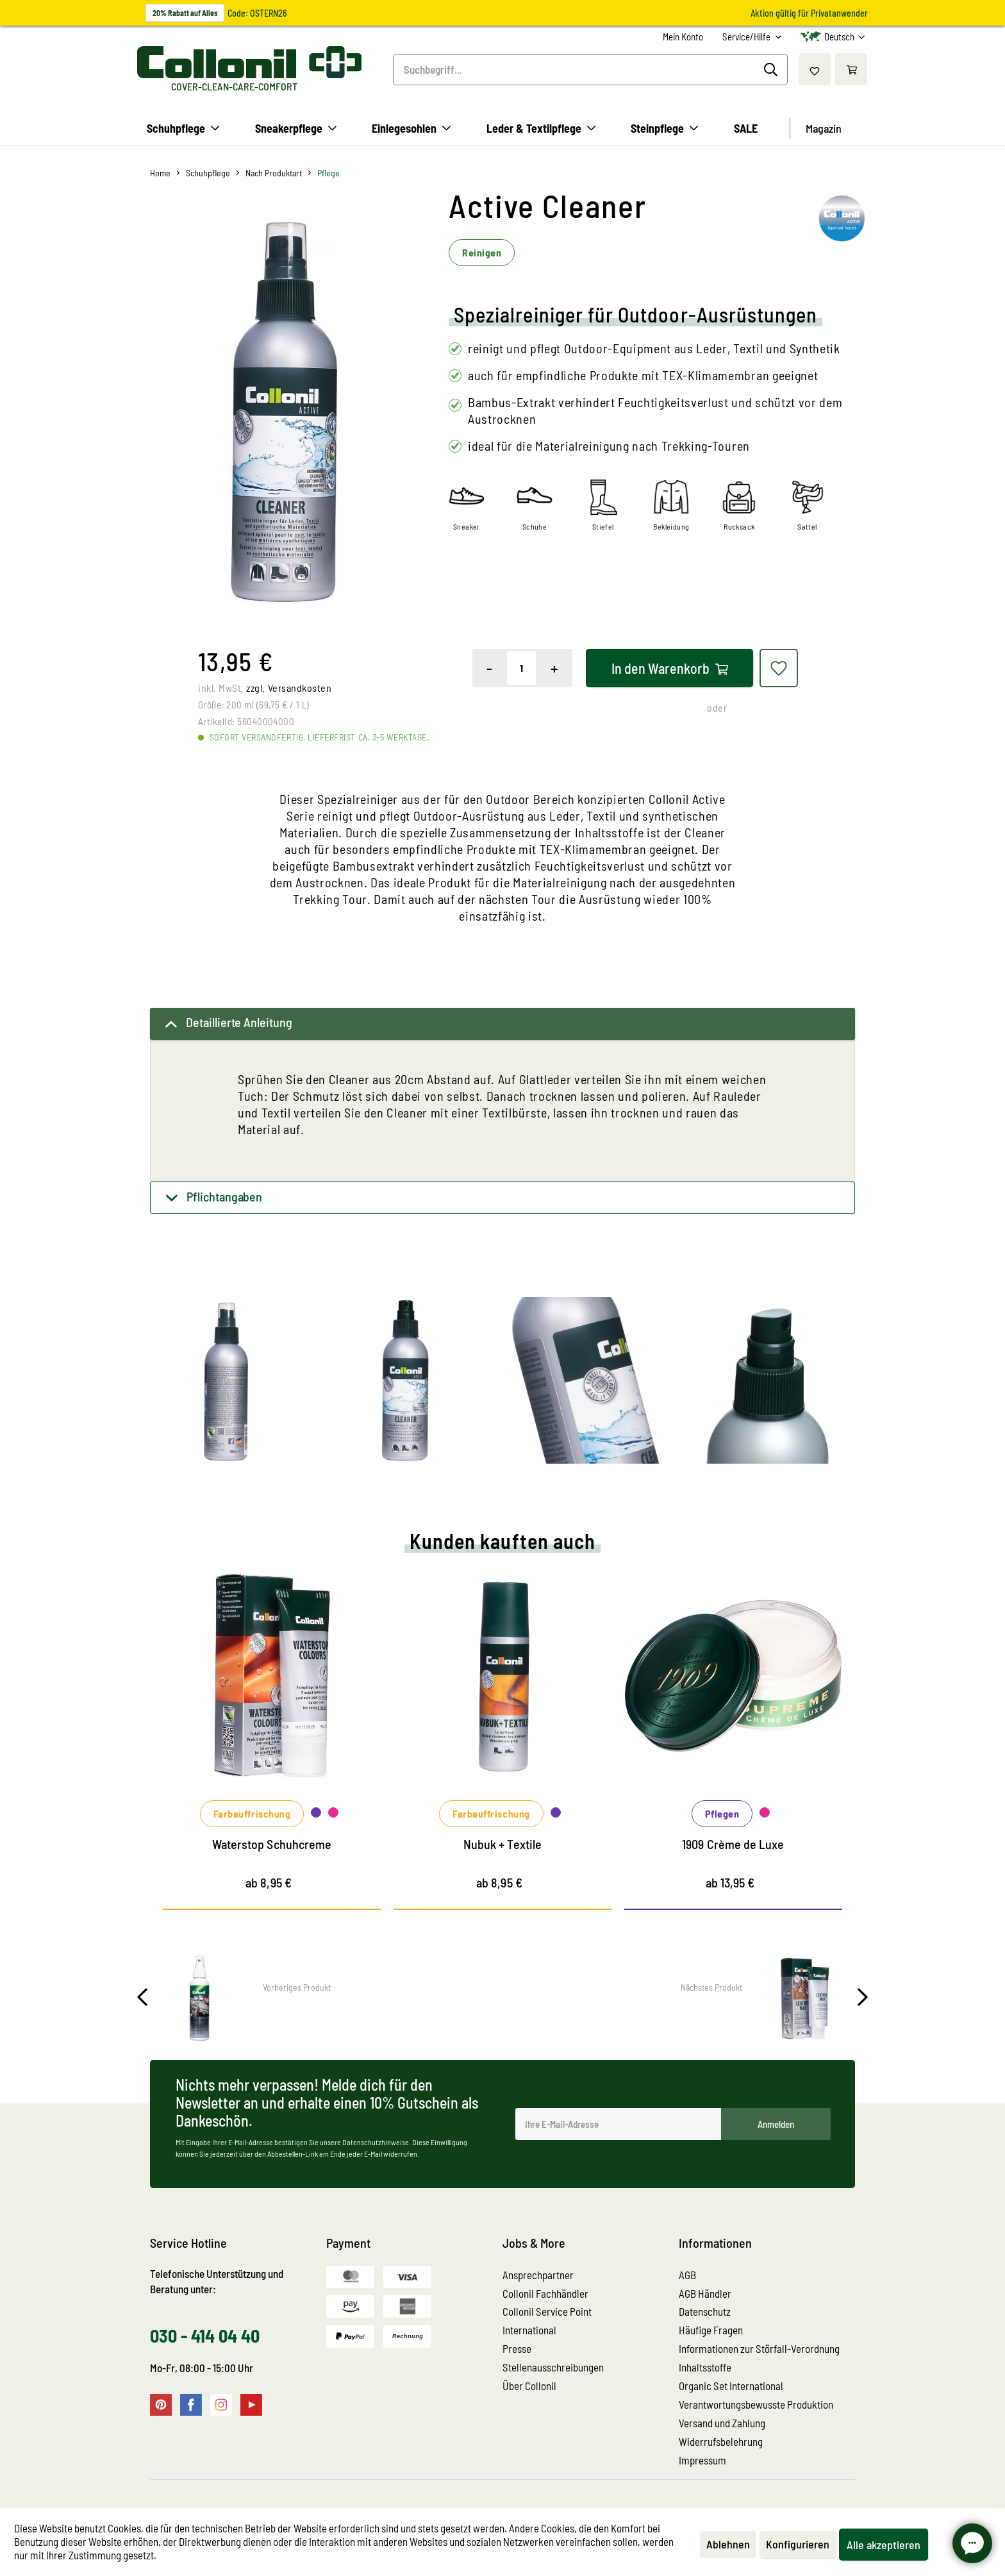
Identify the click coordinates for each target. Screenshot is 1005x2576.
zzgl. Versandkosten (288, 688)
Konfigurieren (797, 2544)
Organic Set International (731, 2385)
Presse (517, 2348)
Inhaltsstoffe (705, 2367)
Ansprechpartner (538, 2274)
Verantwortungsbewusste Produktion (756, 2404)
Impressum (702, 2460)
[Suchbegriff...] (590, 69)
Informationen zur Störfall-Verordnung (759, 2348)
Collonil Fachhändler (545, 2293)
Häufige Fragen (711, 2329)
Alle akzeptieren (883, 2545)
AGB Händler (705, 2293)
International (529, 2329)
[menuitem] (683, 37)
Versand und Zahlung (722, 2422)
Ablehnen (728, 2544)
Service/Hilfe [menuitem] (747, 36)
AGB (687, 2274)
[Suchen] (773, 70)
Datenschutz (705, 2311)
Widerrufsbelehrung (721, 2441)
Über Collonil (529, 2385)
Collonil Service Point (547, 2311)
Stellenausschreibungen (553, 2367)
